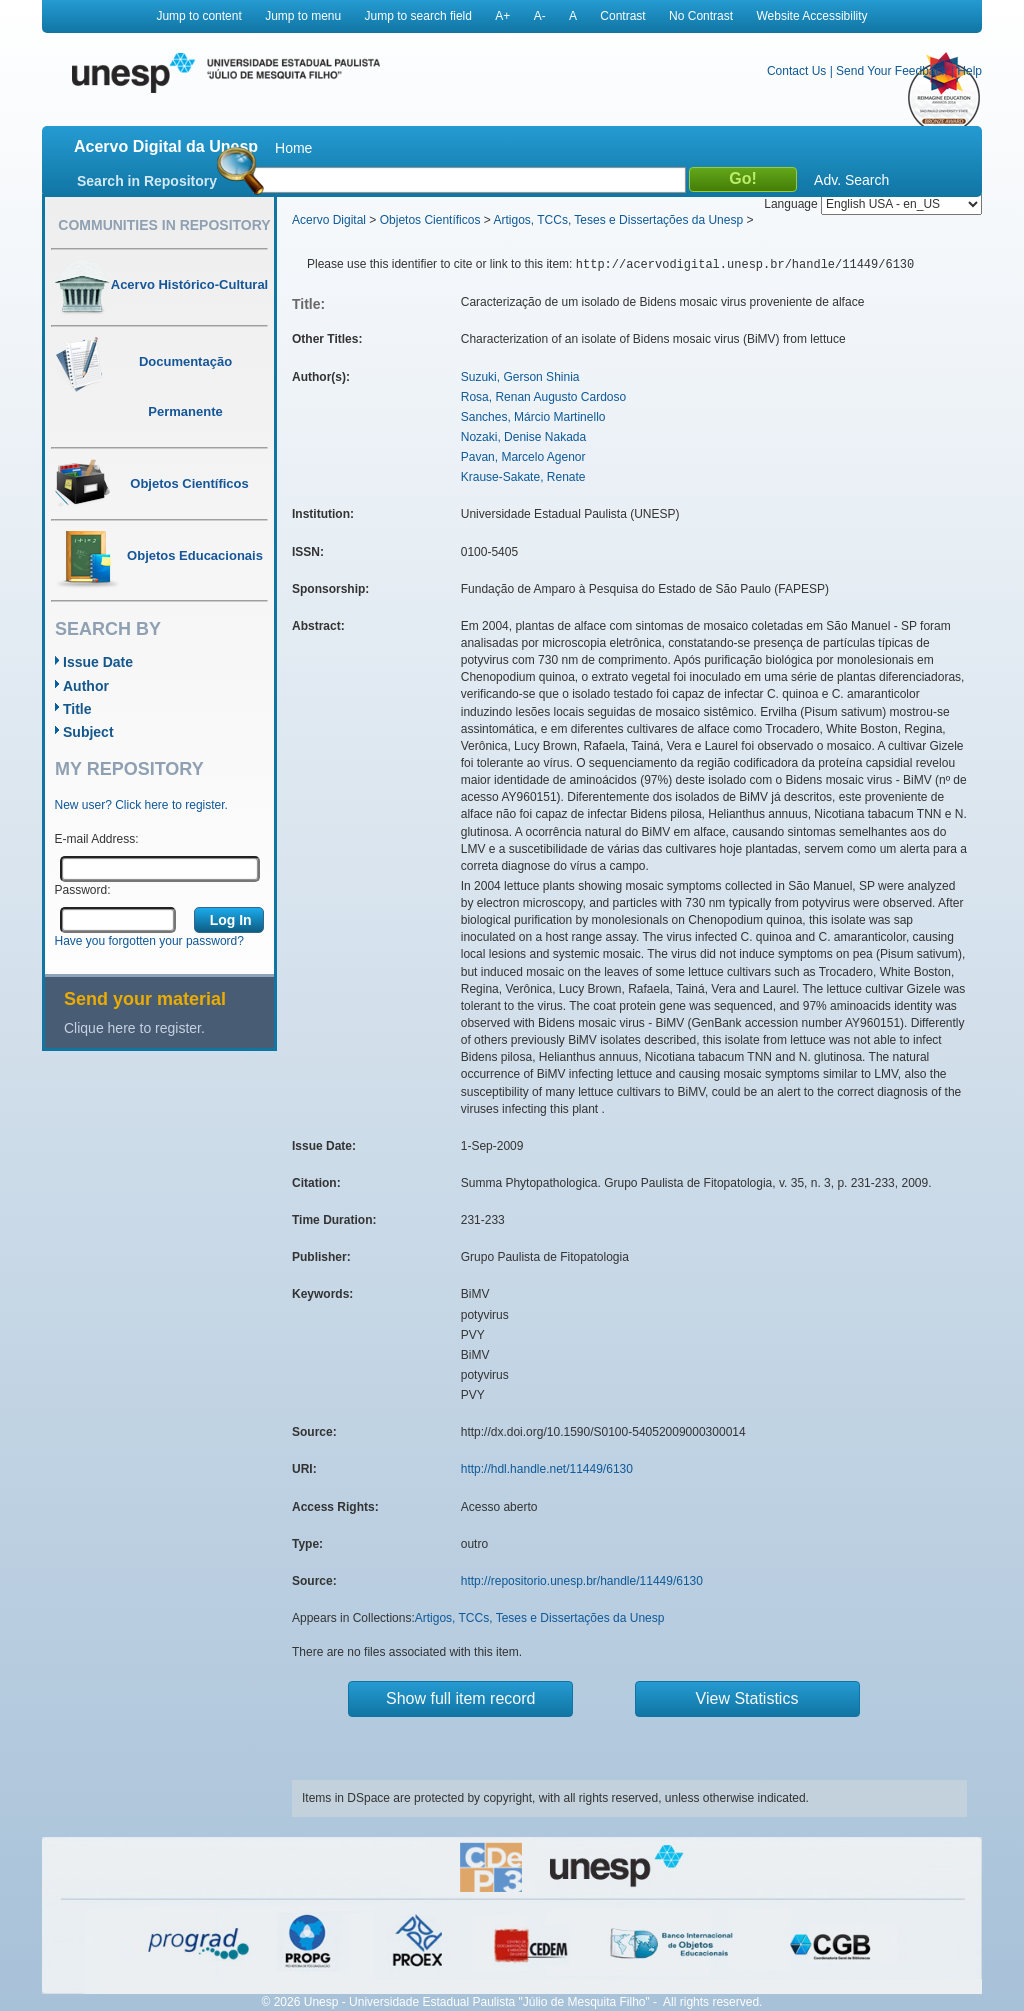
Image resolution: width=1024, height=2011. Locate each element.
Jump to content (198, 16)
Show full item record (460, 1698)
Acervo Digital (329, 220)
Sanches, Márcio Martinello (533, 417)
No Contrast (701, 16)
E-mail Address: (97, 839)
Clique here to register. (134, 1028)
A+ (502, 16)
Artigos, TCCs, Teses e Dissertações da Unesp (618, 220)
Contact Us (796, 71)
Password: (83, 890)
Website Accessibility (811, 16)
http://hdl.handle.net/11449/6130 (547, 1469)
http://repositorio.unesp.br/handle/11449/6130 (582, 1581)
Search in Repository (147, 181)
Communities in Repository (164, 225)
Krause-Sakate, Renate (523, 477)
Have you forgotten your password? (149, 941)
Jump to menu (303, 16)
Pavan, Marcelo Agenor (523, 457)
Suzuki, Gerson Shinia (520, 377)
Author (86, 686)
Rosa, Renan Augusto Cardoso (543, 397)
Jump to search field (418, 16)
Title (77, 709)
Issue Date (98, 662)
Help (969, 71)
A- (540, 16)
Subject (88, 732)
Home (293, 148)
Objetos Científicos (430, 220)
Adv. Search (851, 180)
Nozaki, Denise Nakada (523, 437)
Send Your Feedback (891, 71)
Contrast (622, 16)
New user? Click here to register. (141, 805)
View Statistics (747, 1698)
